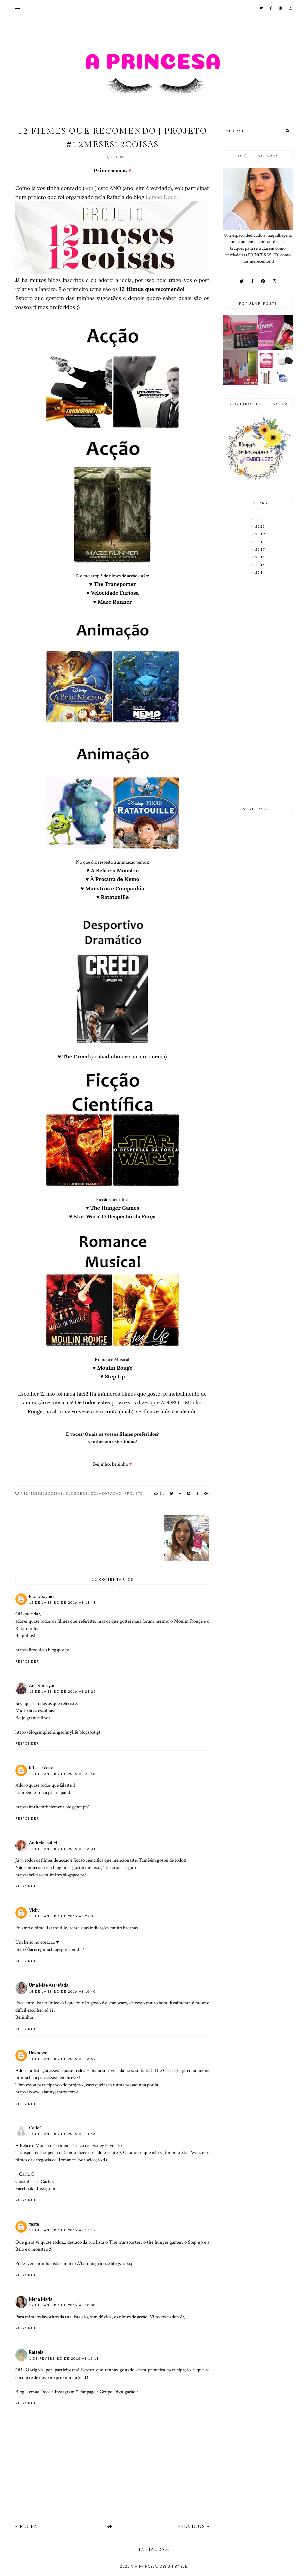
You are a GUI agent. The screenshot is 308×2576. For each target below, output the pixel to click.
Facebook (24, 2188)
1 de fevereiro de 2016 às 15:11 (64, 2358)
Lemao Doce (160, 197)
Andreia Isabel (43, 1842)
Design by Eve (173, 2566)
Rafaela (36, 2352)
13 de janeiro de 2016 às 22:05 (62, 1916)
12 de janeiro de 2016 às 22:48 (62, 1774)
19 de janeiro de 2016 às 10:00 (62, 2305)
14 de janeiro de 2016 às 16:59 (62, 2059)
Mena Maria (40, 2299)
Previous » (193, 2526)
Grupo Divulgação (117, 2391)
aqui (89, 188)
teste (34, 2224)
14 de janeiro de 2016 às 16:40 (62, 1991)
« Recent (28, 2526)
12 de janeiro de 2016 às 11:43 (62, 1602)
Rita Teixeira (41, 1767)
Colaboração (106, 1493)
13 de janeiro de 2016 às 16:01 (62, 1849)
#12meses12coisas (42, 1493)
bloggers (77, 1493)
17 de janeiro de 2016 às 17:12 (62, 2230)
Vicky (34, 1910)
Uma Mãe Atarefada (48, 1985)
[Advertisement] (257, 690)
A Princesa (146, 2566)
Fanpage (87, 2391)
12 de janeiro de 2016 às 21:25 (62, 1691)
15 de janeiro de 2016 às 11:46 (62, 2134)
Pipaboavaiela (43, 1596)
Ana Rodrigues (43, 1685)
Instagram (47, 2188)
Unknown (38, 2052)
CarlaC (35, 2127)
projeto (133, 1493)
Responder (27, 1661)
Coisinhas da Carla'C (35, 2181)
